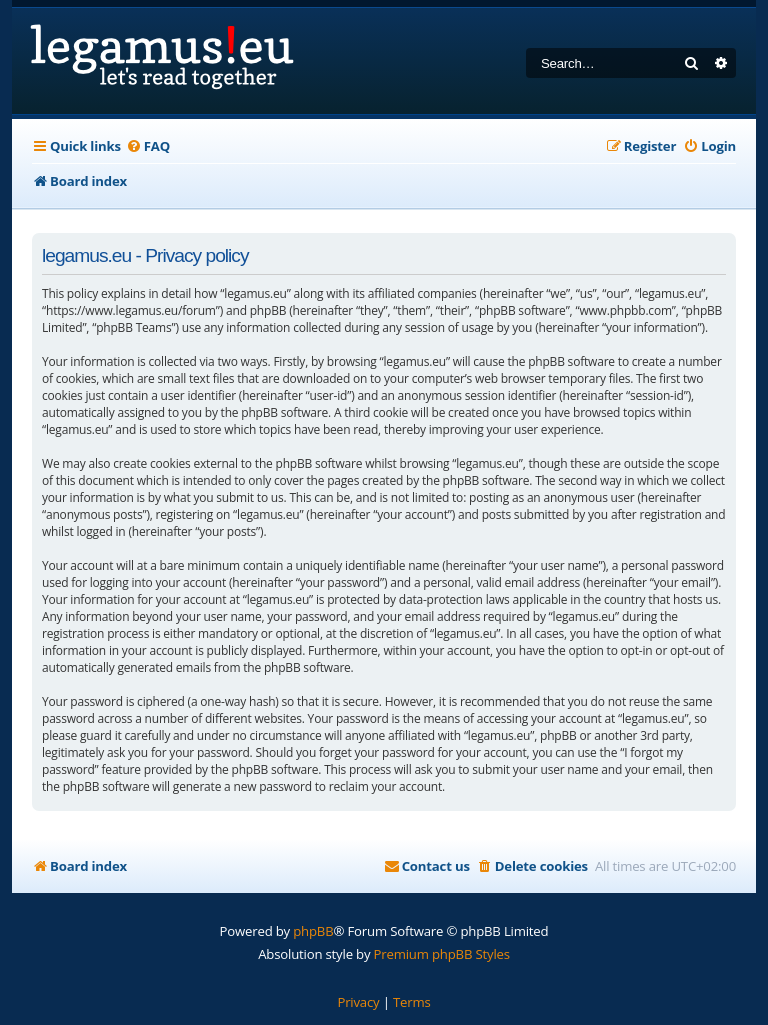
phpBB (313, 931)
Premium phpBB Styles (442, 954)
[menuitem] (148, 146)
